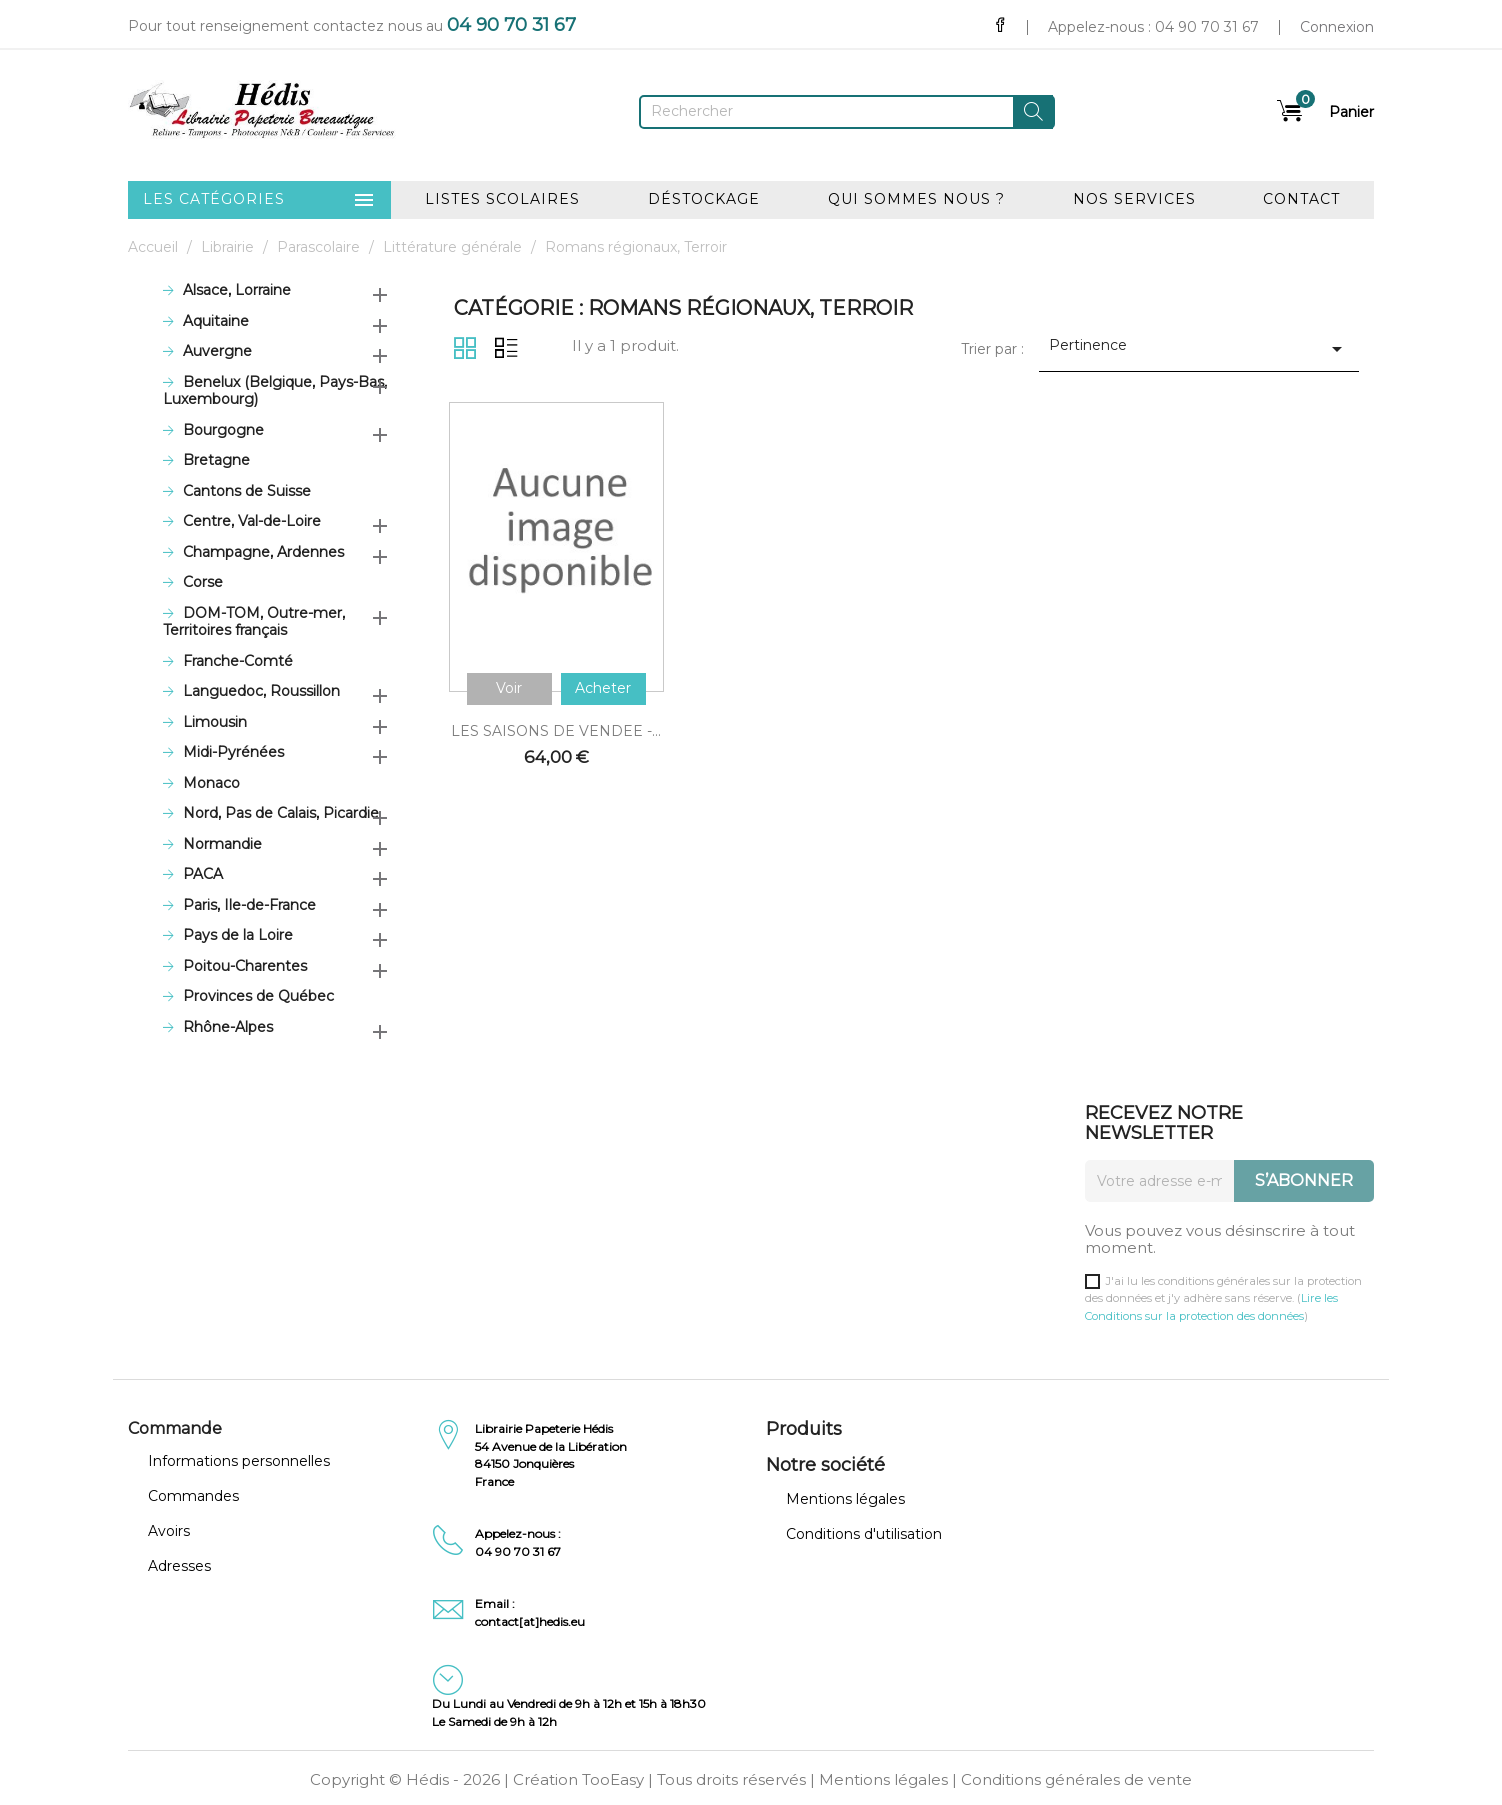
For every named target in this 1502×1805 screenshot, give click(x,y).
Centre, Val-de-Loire (252, 521)
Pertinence (1199, 348)
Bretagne (216, 460)
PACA (203, 874)
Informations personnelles (239, 1461)
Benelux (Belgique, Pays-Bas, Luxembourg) (275, 391)
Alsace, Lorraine (237, 290)
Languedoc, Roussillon (261, 691)
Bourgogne (223, 430)
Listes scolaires (502, 199)
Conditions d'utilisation (864, 1534)
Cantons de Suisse (247, 491)
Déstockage (704, 199)
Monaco (211, 783)
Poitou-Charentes (245, 966)
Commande (175, 1428)
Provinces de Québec (258, 996)
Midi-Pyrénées (233, 752)
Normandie (222, 844)
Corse (203, 582)
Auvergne (217, 351)
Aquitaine (216, 321)
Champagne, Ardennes (263, 552)
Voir (509, 688)
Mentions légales (845, 1499)
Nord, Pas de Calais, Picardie (281, 813)
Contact (1301, 199)
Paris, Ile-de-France (249, 905)
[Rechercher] (847, 112)
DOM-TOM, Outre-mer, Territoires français (254, 622)
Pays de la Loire (238, 935)
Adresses (179, 1566)
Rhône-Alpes (228, 1027)
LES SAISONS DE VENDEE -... (556, 731)
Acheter (603, 688)
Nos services (1134, 199)
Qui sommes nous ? (916, 199)
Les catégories (260, 200)
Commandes (193, 1496)
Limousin (215, 722)
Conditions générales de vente (1076, 1779)
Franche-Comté (238, 661)
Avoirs (169, 1531)
